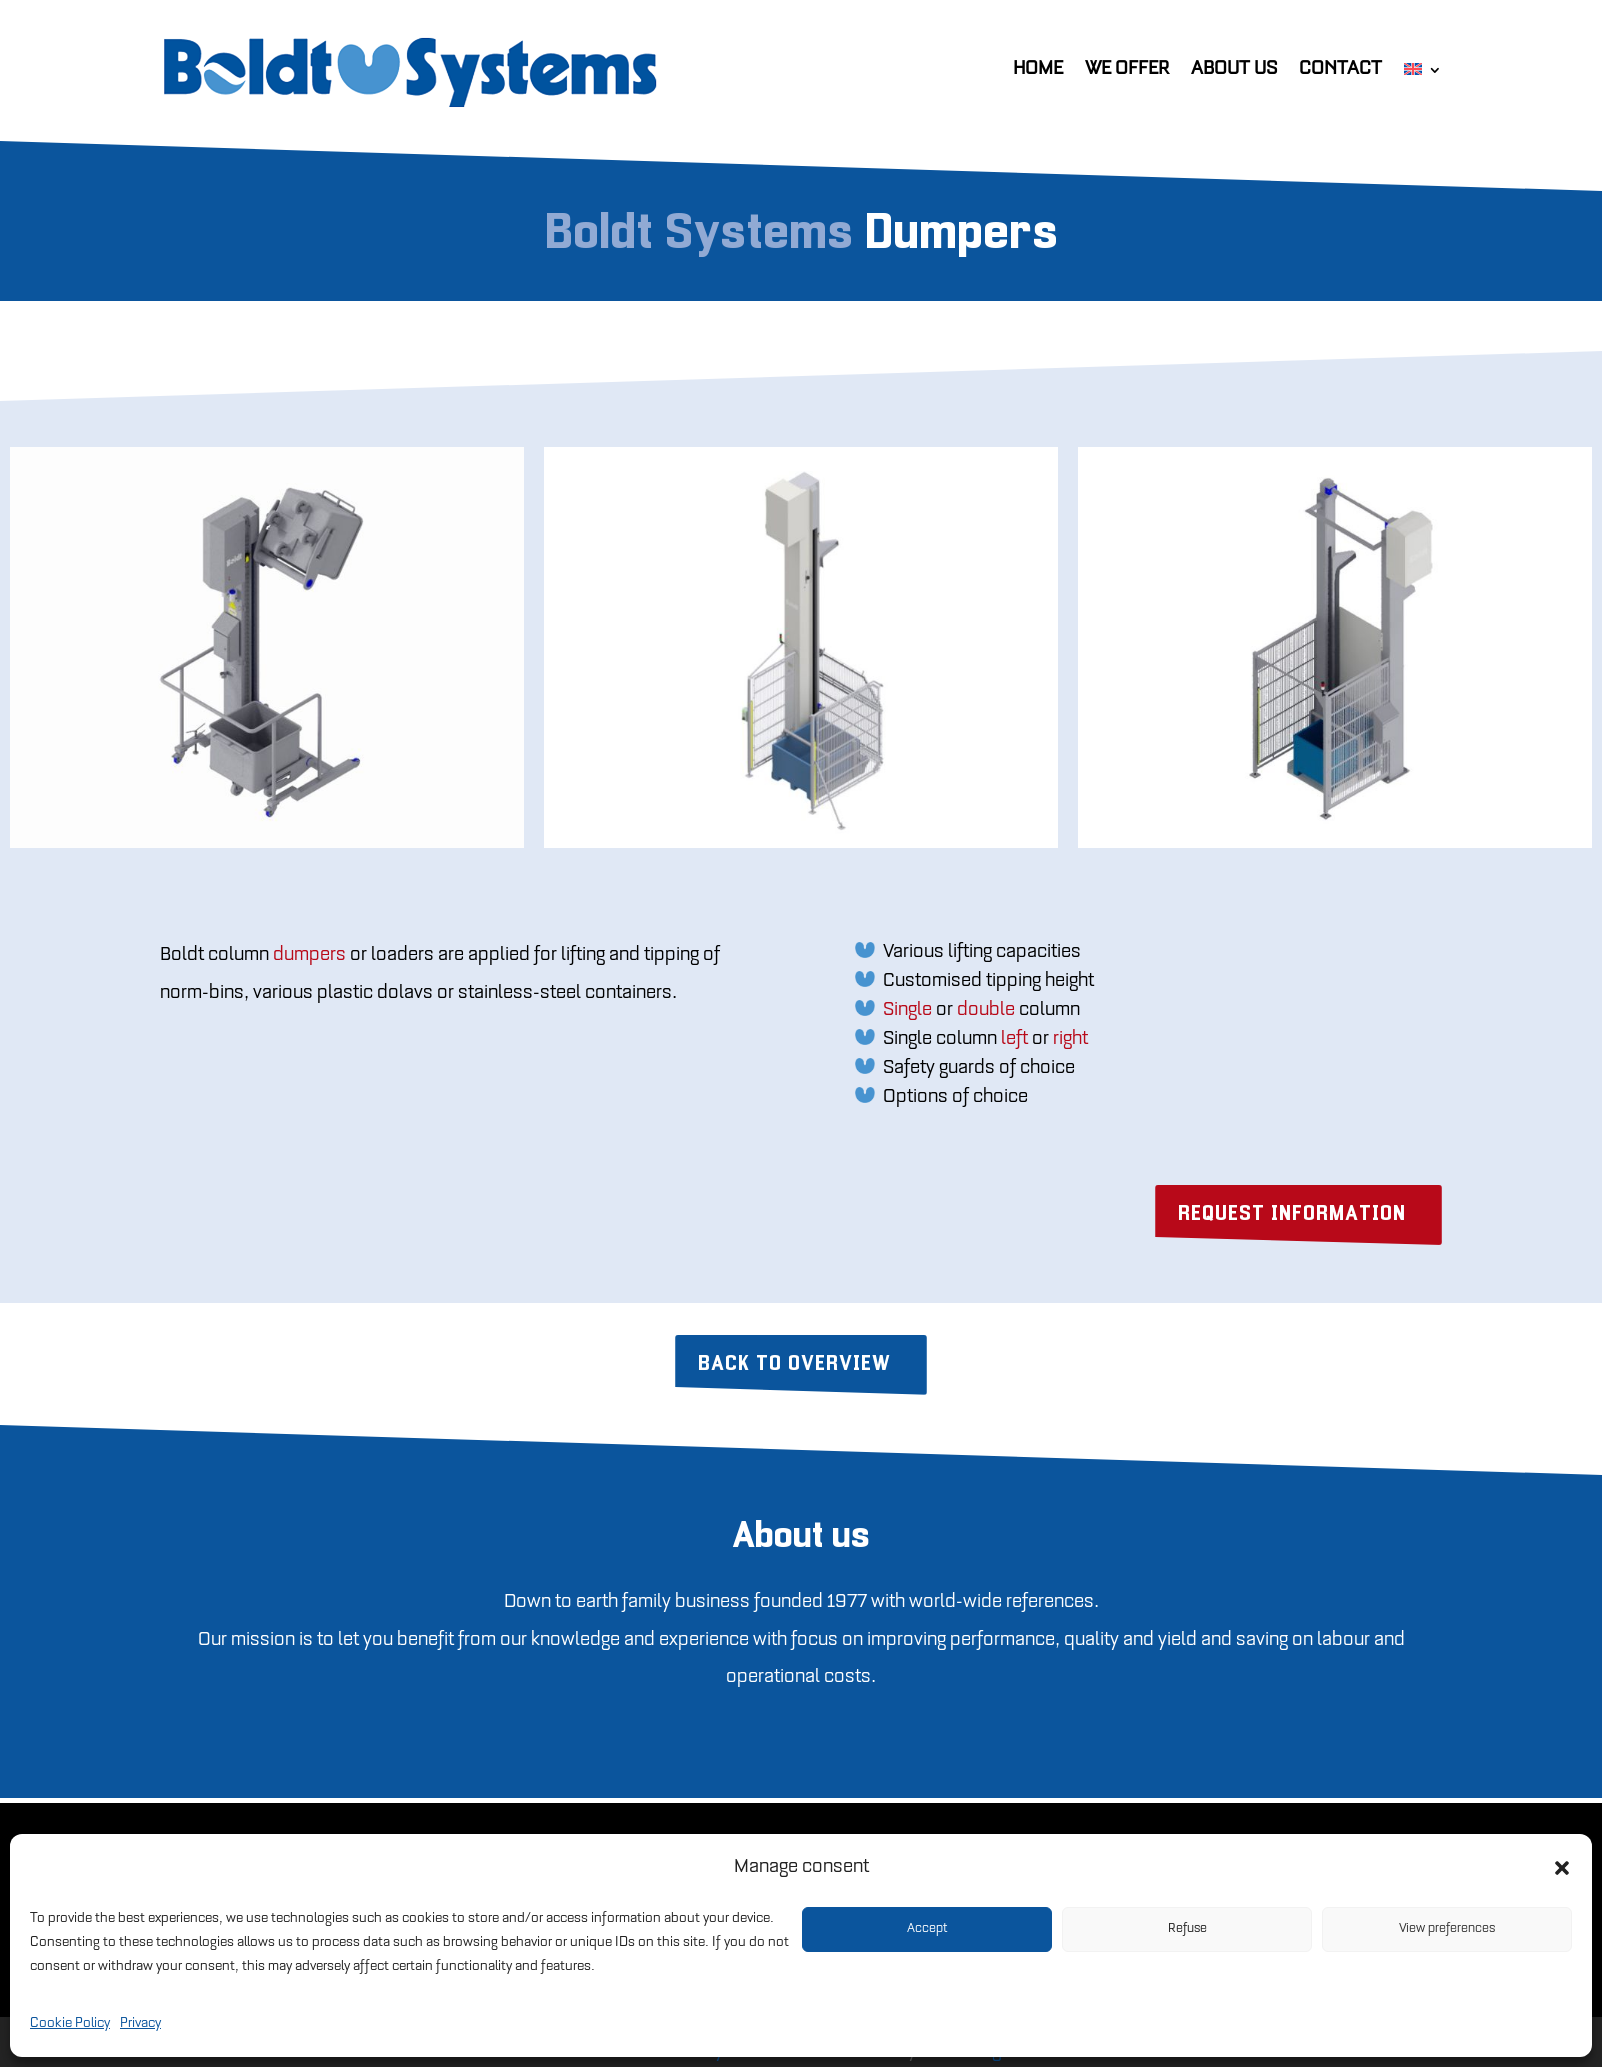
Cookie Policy (70, 2023)
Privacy (140, 2023)
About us (1234, 71)
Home (1038, 71)
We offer (1127, 71)
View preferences (1447, 1928)
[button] (1562, 1868)
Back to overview (792, 1366)
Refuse (1187, 1928)
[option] (267, 647)
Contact (1340, 71)
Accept (927, 1928)
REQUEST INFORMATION (1287, 1215)
